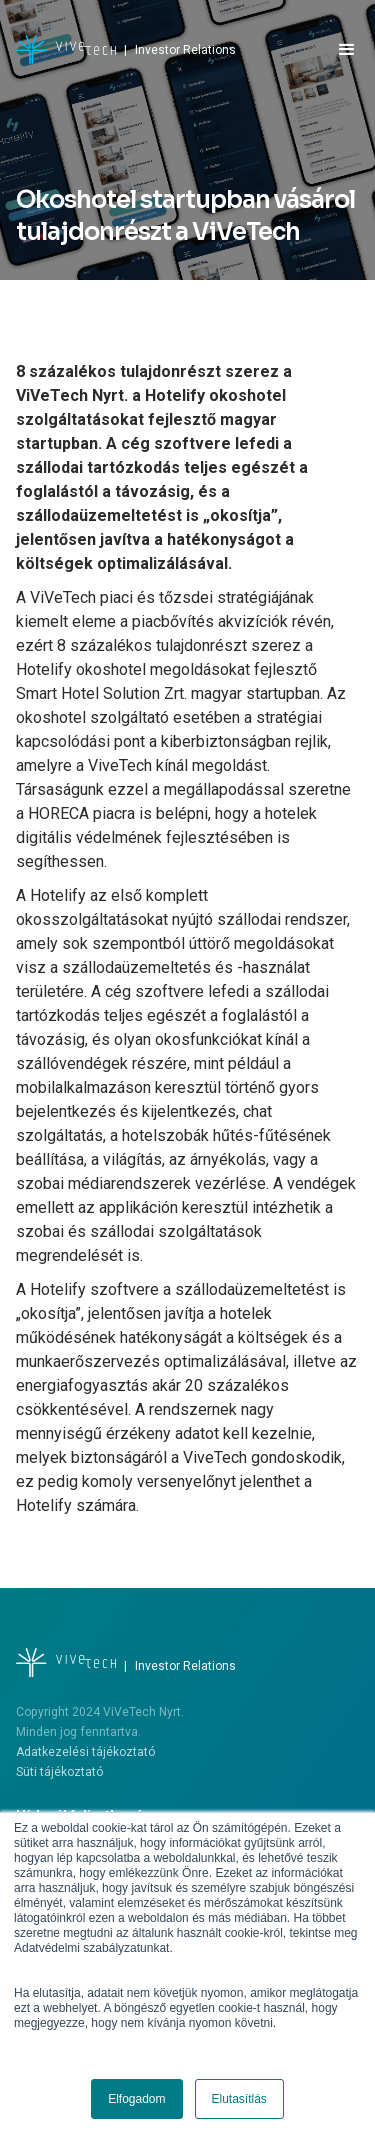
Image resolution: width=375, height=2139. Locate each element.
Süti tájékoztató (59, 1772)
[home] (126, 50)
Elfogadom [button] (136, 2099)
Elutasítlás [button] (239, 2099)
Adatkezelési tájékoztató (85, 1752)
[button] (338, 50)
